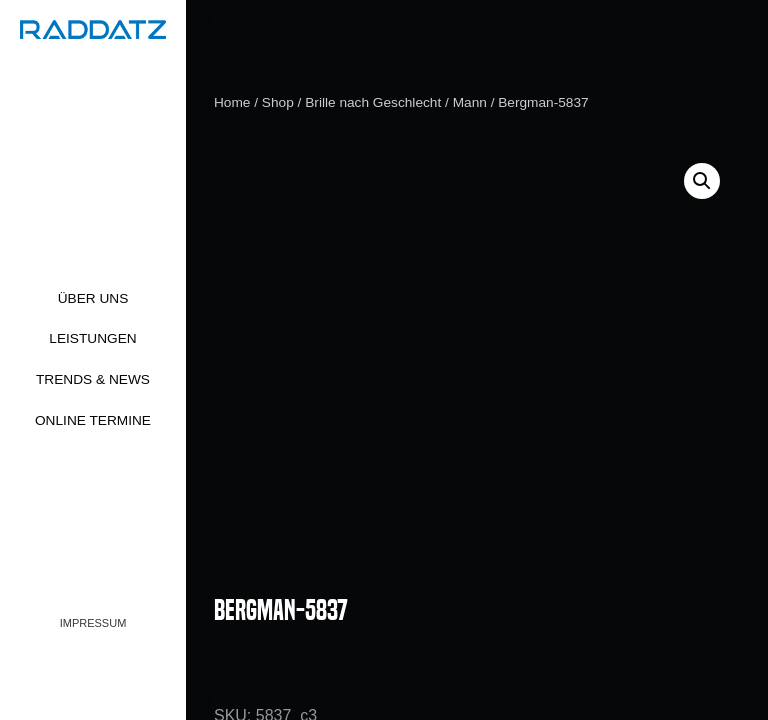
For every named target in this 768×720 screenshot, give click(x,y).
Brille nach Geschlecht (373, 102)
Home (232, 102)
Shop (278, 102)
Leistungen (92, 338)
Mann (470, 102)
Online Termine (93, 420)
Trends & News (93, 379)
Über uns (93, 298)
